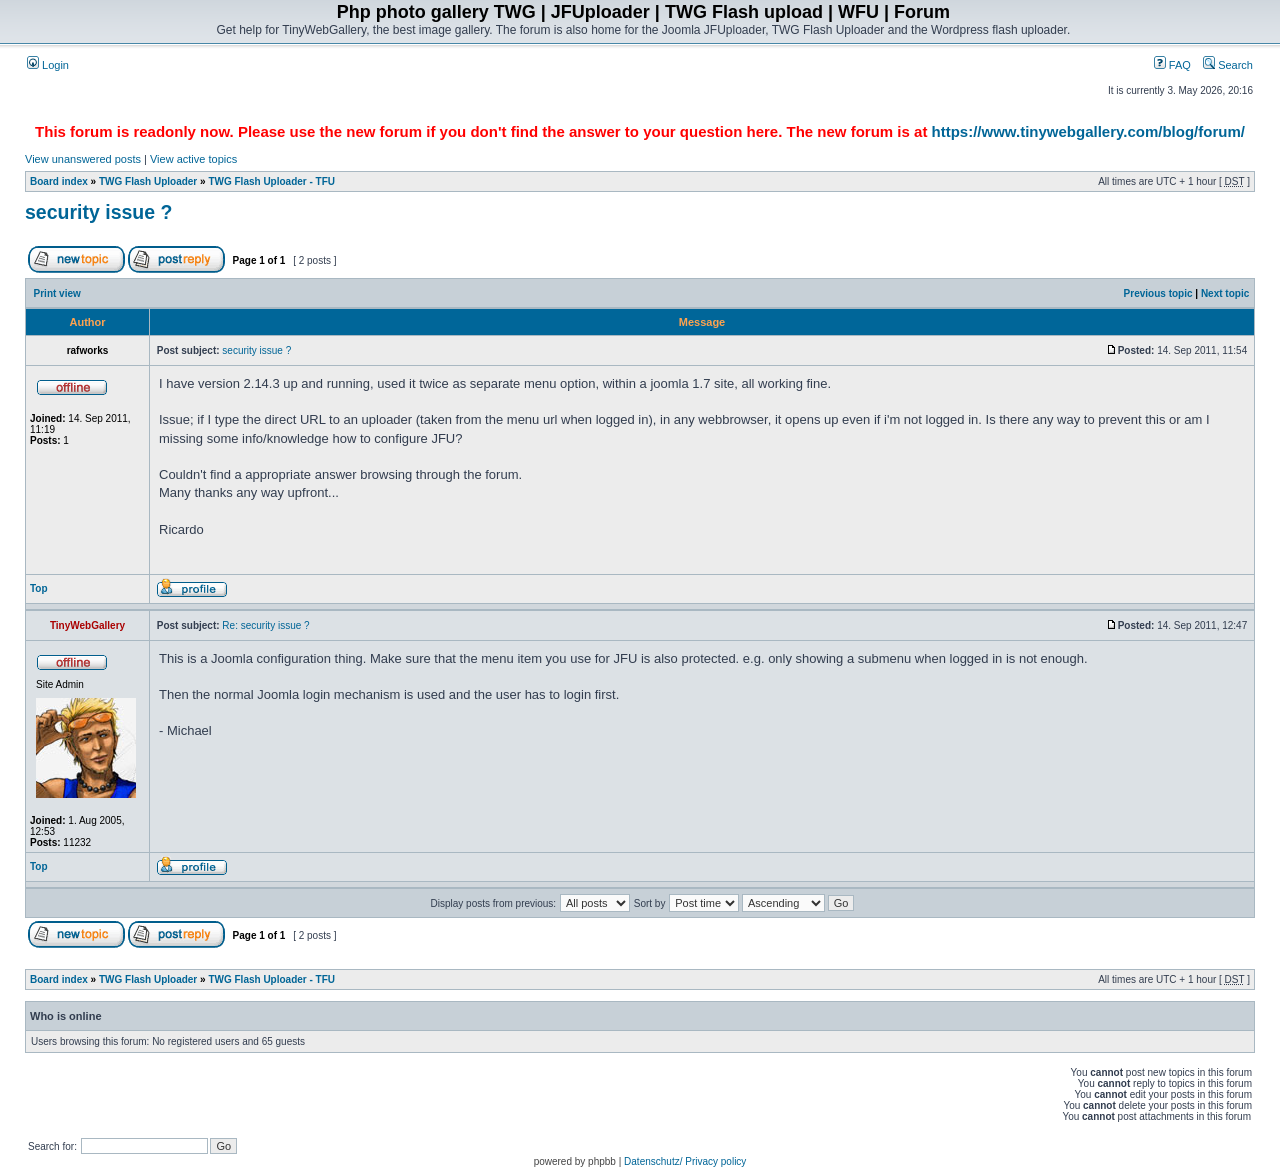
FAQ (1172, 65)
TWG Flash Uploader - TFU (271, 181)
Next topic (1225, 293)
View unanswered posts (83, 159)
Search (1228, 65)
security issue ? (98, 212)
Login (48, 65)
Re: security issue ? (265, 625)
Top (39, 588)
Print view (57, 293)
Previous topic (1158, 293)
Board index (59, 181)
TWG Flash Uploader (148, 181)
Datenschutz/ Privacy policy (685, 1161)
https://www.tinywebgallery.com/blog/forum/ (1088, 131)
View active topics (193, 159)
